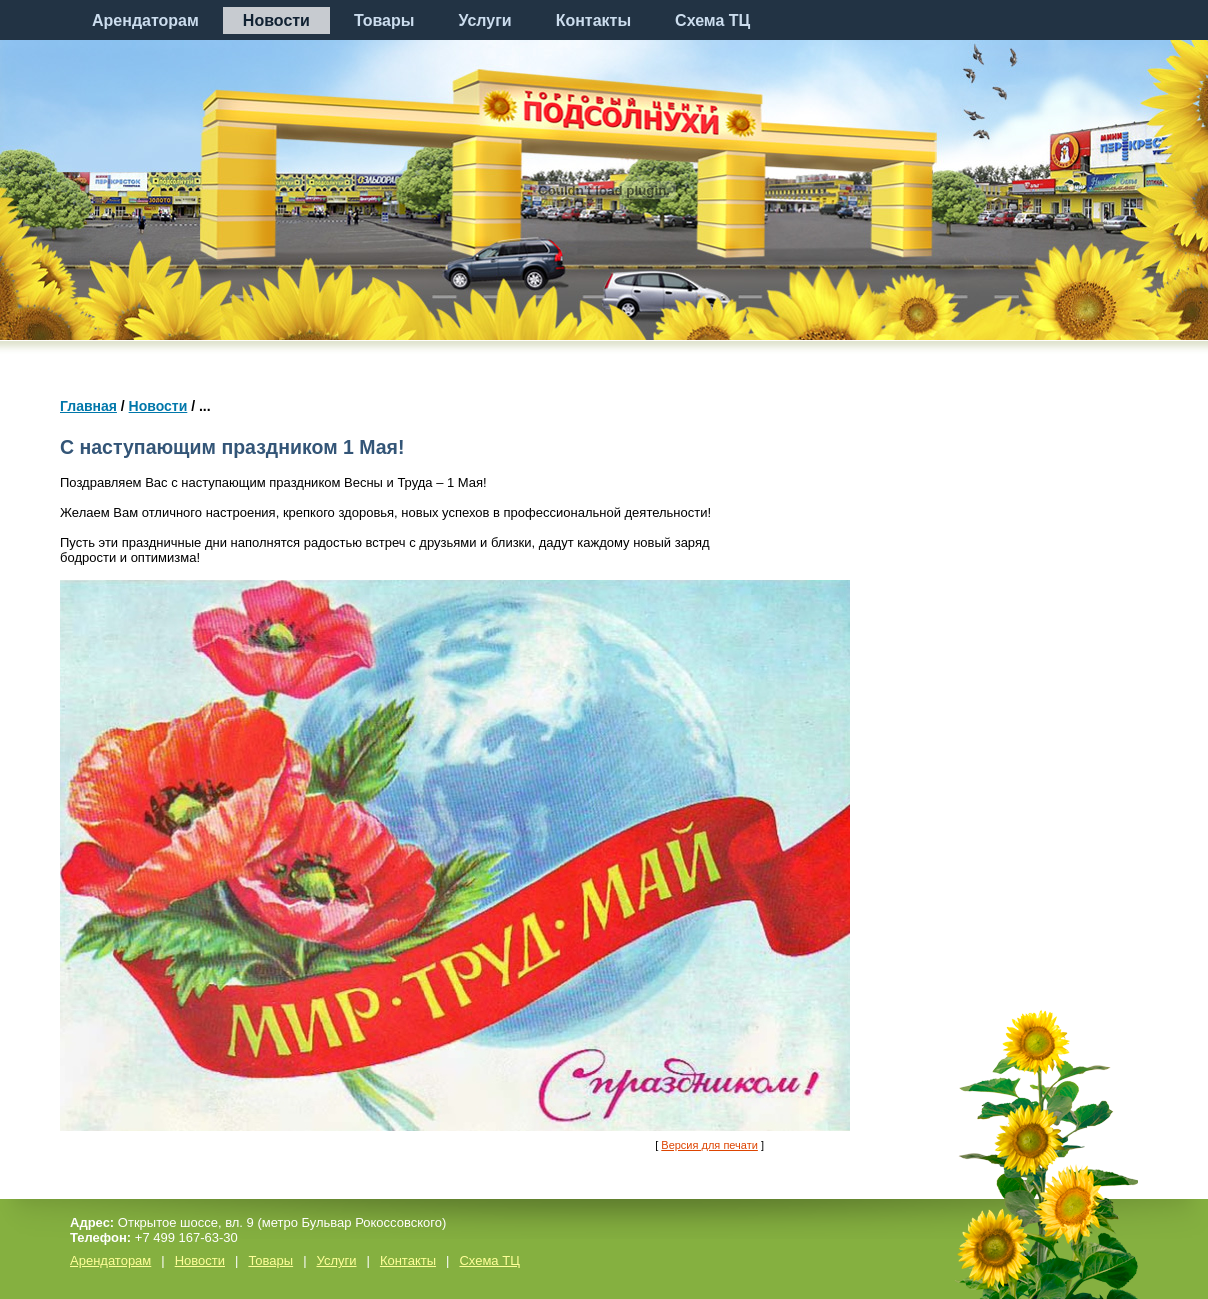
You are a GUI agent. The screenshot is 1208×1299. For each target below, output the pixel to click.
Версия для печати (709, 1145)
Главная (88, 406)
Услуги (484, 20)
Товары (384, 20)
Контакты (593, 20)
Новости (276, 20)
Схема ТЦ (712, 20)
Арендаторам (145, 20)
